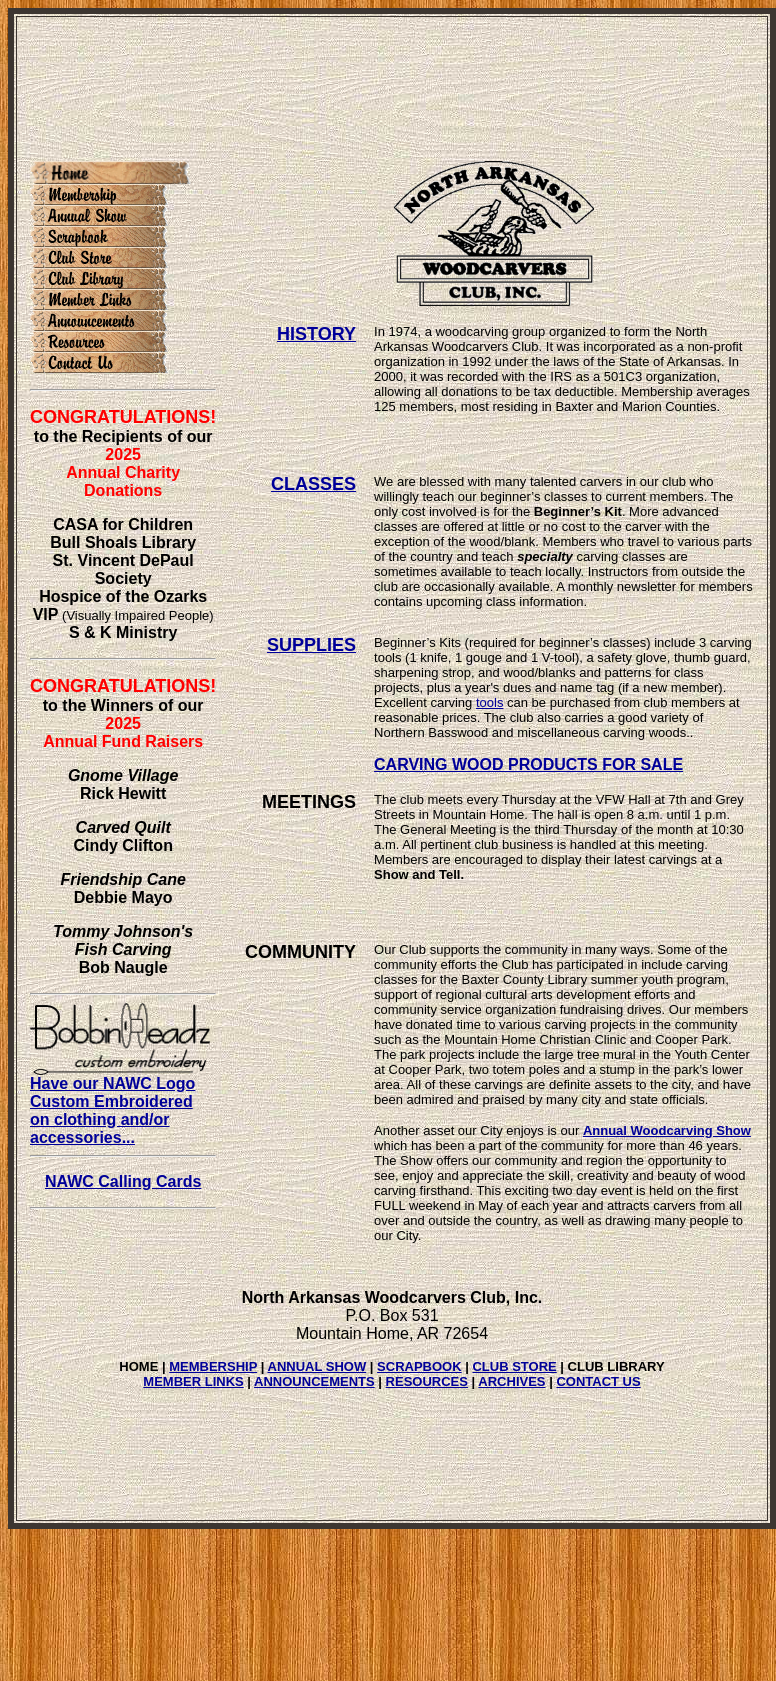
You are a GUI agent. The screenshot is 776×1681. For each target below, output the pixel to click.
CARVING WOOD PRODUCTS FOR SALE (528, 764)
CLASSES (313, 484)
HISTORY (316, 334)
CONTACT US (598, 1381)
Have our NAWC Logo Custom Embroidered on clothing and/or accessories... (120, 1103)
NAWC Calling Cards (123, 1181)
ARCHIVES (511, 1381)
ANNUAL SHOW (317, 1366)
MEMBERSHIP (213, 1366)
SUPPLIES (311, 645)
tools (489, 702)
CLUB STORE (514, 1366)
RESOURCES (427, 1381)
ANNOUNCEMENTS (314, 1381)
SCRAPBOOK (419, 1366)
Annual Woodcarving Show (667, 1130)
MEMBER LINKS (193, 1381)
